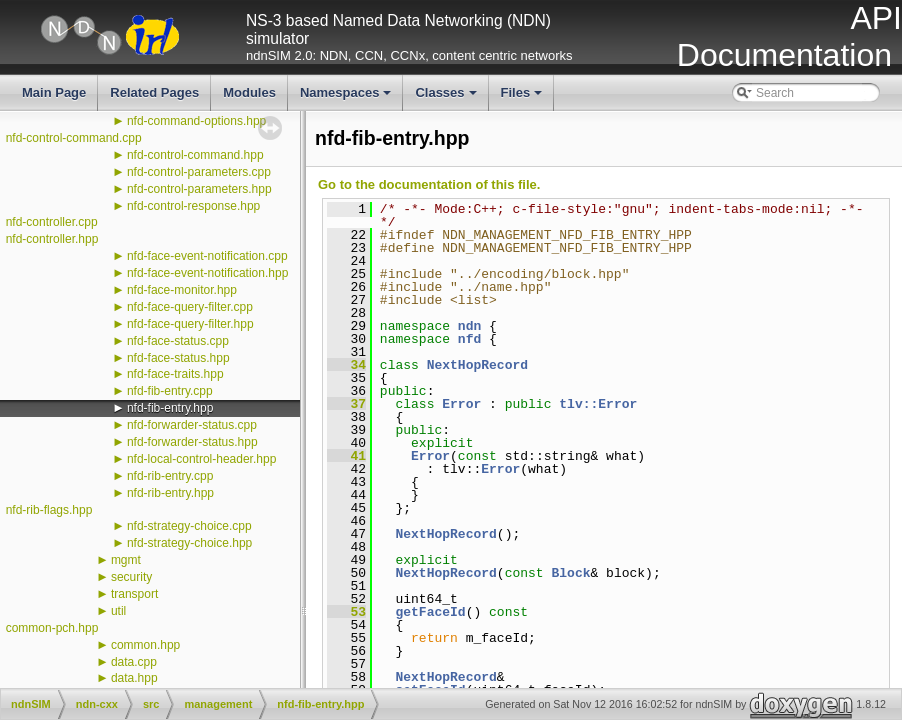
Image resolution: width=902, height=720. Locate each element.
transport (134, 594)
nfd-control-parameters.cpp (199, 172)
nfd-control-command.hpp (195, 155)
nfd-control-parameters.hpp (199, 189)
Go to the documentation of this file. (429, 184)
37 (346, 404)
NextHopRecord (477, 365)
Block (570, 573)
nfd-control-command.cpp (74, 138)
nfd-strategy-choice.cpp (189, 526)
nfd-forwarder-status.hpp (192, 442)
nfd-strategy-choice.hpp (189, 543)
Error (461, 404)
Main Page (54, 92)
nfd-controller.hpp (52, 239)
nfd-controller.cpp (52, 222)
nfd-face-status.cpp (178, 341)
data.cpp (134, 662)
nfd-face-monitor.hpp (182, 290)
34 (346, 365)
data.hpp (134, 678)
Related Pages (154, 92)
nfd (469, 339)
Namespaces (347, 98)
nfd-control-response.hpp (193, 206)
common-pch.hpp (52, 628)
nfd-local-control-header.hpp (201, 459)
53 (346, 612)
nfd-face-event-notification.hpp (207, 273)
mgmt (126, 560)
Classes (447, 98)
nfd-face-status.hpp (178, 358)
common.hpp (145, 645)
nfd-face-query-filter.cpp (190, 307)
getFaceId (430, 612)
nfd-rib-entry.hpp (170, 493)
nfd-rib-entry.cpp (170, 476)
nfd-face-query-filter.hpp (190, 324)
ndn (469, 326)
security (131, 577)
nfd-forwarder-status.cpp (192, 425)
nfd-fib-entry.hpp (170, 408)
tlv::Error (598, 404)
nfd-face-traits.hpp (175, 374)
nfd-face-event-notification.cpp (207, 256)
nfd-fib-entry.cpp (170, 391)
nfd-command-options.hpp (196, 121)
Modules (249, 92)
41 (346, 456)
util (118, 611)
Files (523, 98)
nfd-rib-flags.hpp (49, 510)
